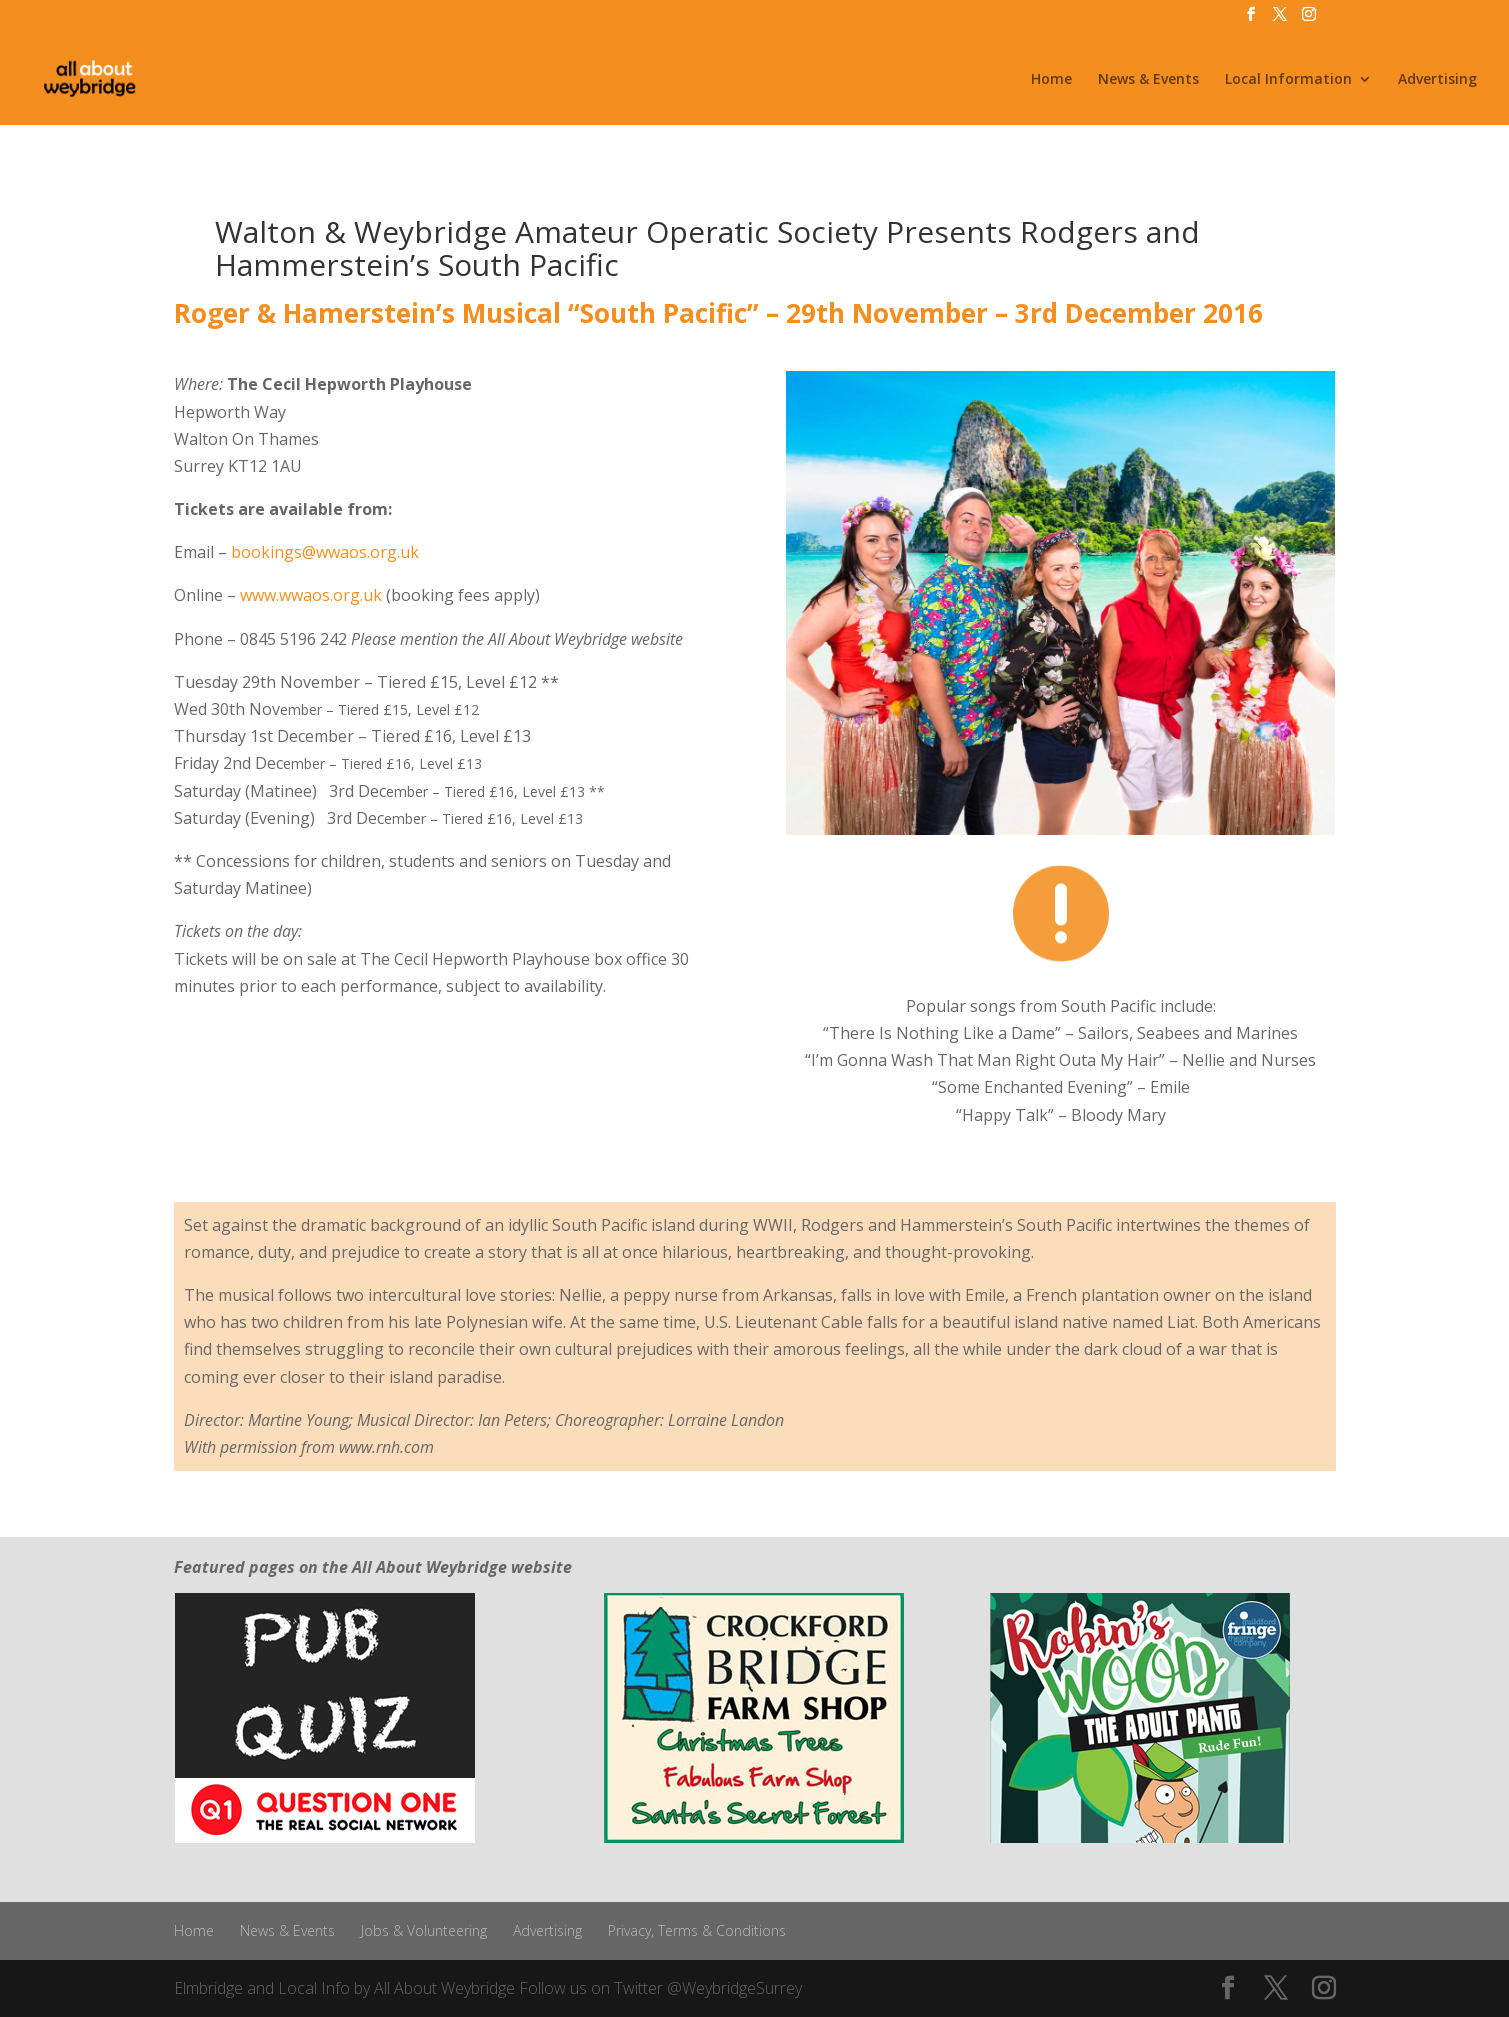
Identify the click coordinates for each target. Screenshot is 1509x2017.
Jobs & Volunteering (424, 1930)
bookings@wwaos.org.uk (325, 552)
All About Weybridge (444, 1988)
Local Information (1288, 80)
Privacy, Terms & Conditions (697, 1930)
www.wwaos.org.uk (311, 595)
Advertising (1437, 80)
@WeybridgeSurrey (734, 1988)
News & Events (1148, 80)
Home (1051, 80)
